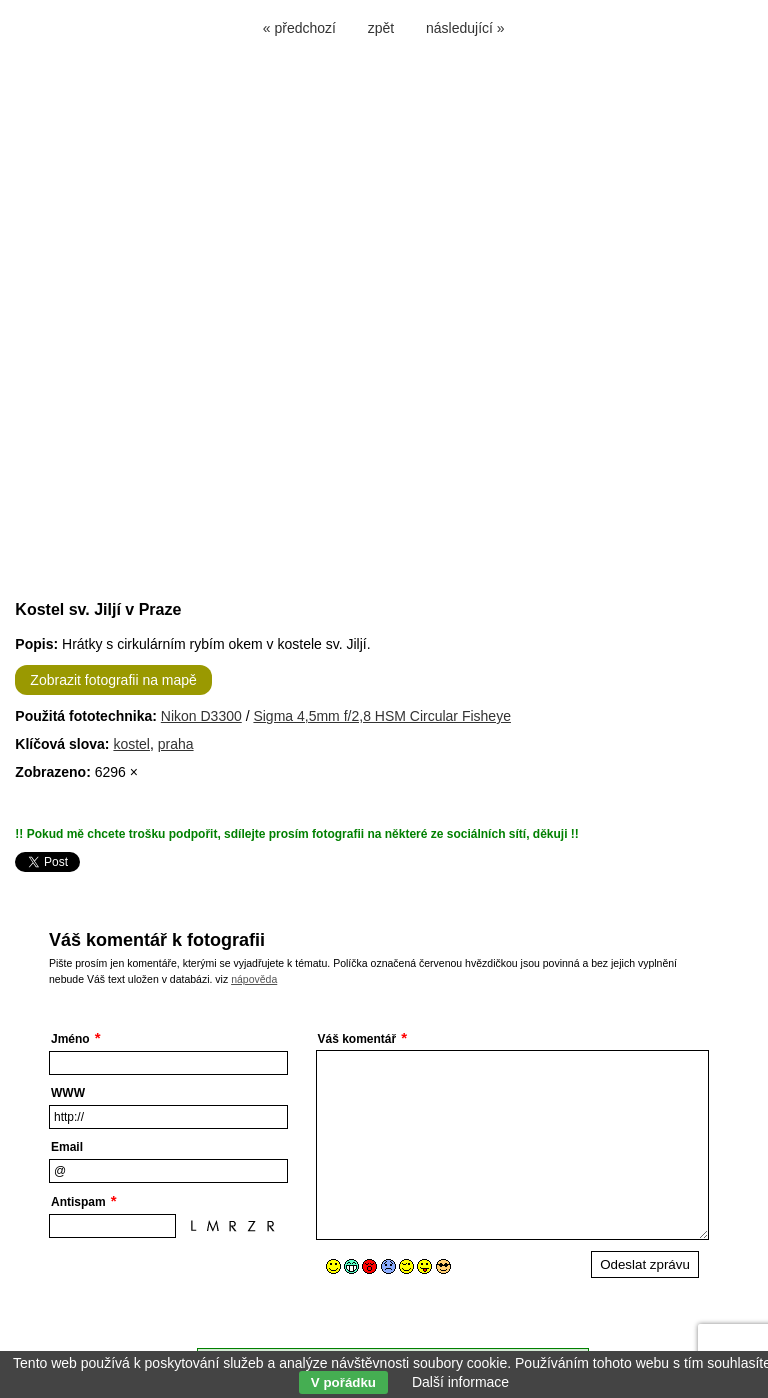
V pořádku (343, 1382)
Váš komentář (357, 1039)
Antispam (78, 1202)
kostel (131, 744)
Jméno (70, 1039)
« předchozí (299, 28)
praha (176, 744)
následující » (465, 28)
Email (67, 1147)
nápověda (254, 979)
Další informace (460, 1382)
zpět (381, 28)
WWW (68, 1093)
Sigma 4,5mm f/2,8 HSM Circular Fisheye (382, 716)
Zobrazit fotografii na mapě (113, 680)
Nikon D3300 (201, 716)
